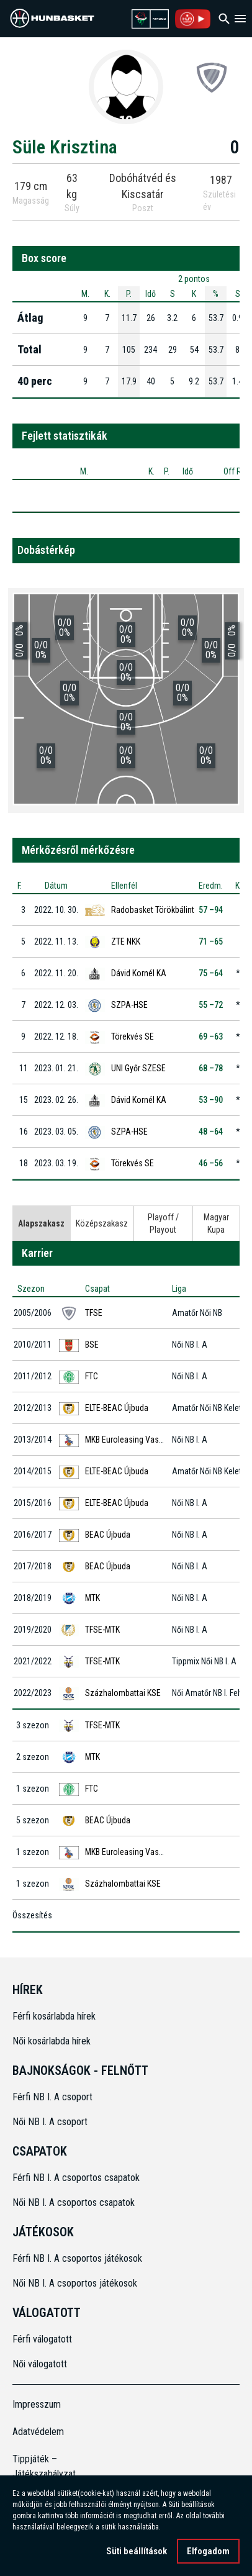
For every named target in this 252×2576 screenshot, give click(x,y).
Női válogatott (39, 2364)
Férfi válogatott (42, 2339)
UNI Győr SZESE (138, 1068)
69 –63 (211, 1036)
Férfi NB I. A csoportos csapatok (77, 2178)
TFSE (93, 1313)
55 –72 (211, 1005)
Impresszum (36, 2404)
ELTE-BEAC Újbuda (116, 1408)
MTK (92, 1598)
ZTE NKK (125, 941)
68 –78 (211, 1068)
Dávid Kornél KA (138, 973)
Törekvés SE (132, 1036)
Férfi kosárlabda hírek (54, 2016)
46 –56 (211, 1163)
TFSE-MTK (102, 1630)
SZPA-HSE (129, 1005)
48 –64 (211, 1131)
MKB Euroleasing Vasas (126, 1439)
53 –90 (211, 1100)
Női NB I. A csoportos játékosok (74, 2283)
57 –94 (211, 910)
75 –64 (211, 973)
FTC (91, 1376)
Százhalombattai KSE (123, 1693)
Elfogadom (208, 2551)
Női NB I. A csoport (50, 2122)
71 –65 (211, 941)
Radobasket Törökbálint (152, 910)
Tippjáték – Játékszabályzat (41, 2466)
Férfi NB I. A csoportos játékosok (77, 2258)
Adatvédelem (38, 2432)
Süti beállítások (136, 2551)
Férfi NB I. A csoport (52, 2097)
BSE (92, 1344)
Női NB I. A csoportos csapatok (74, 2202)
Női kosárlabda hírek (51, 2041)
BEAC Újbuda (107, 1535)
